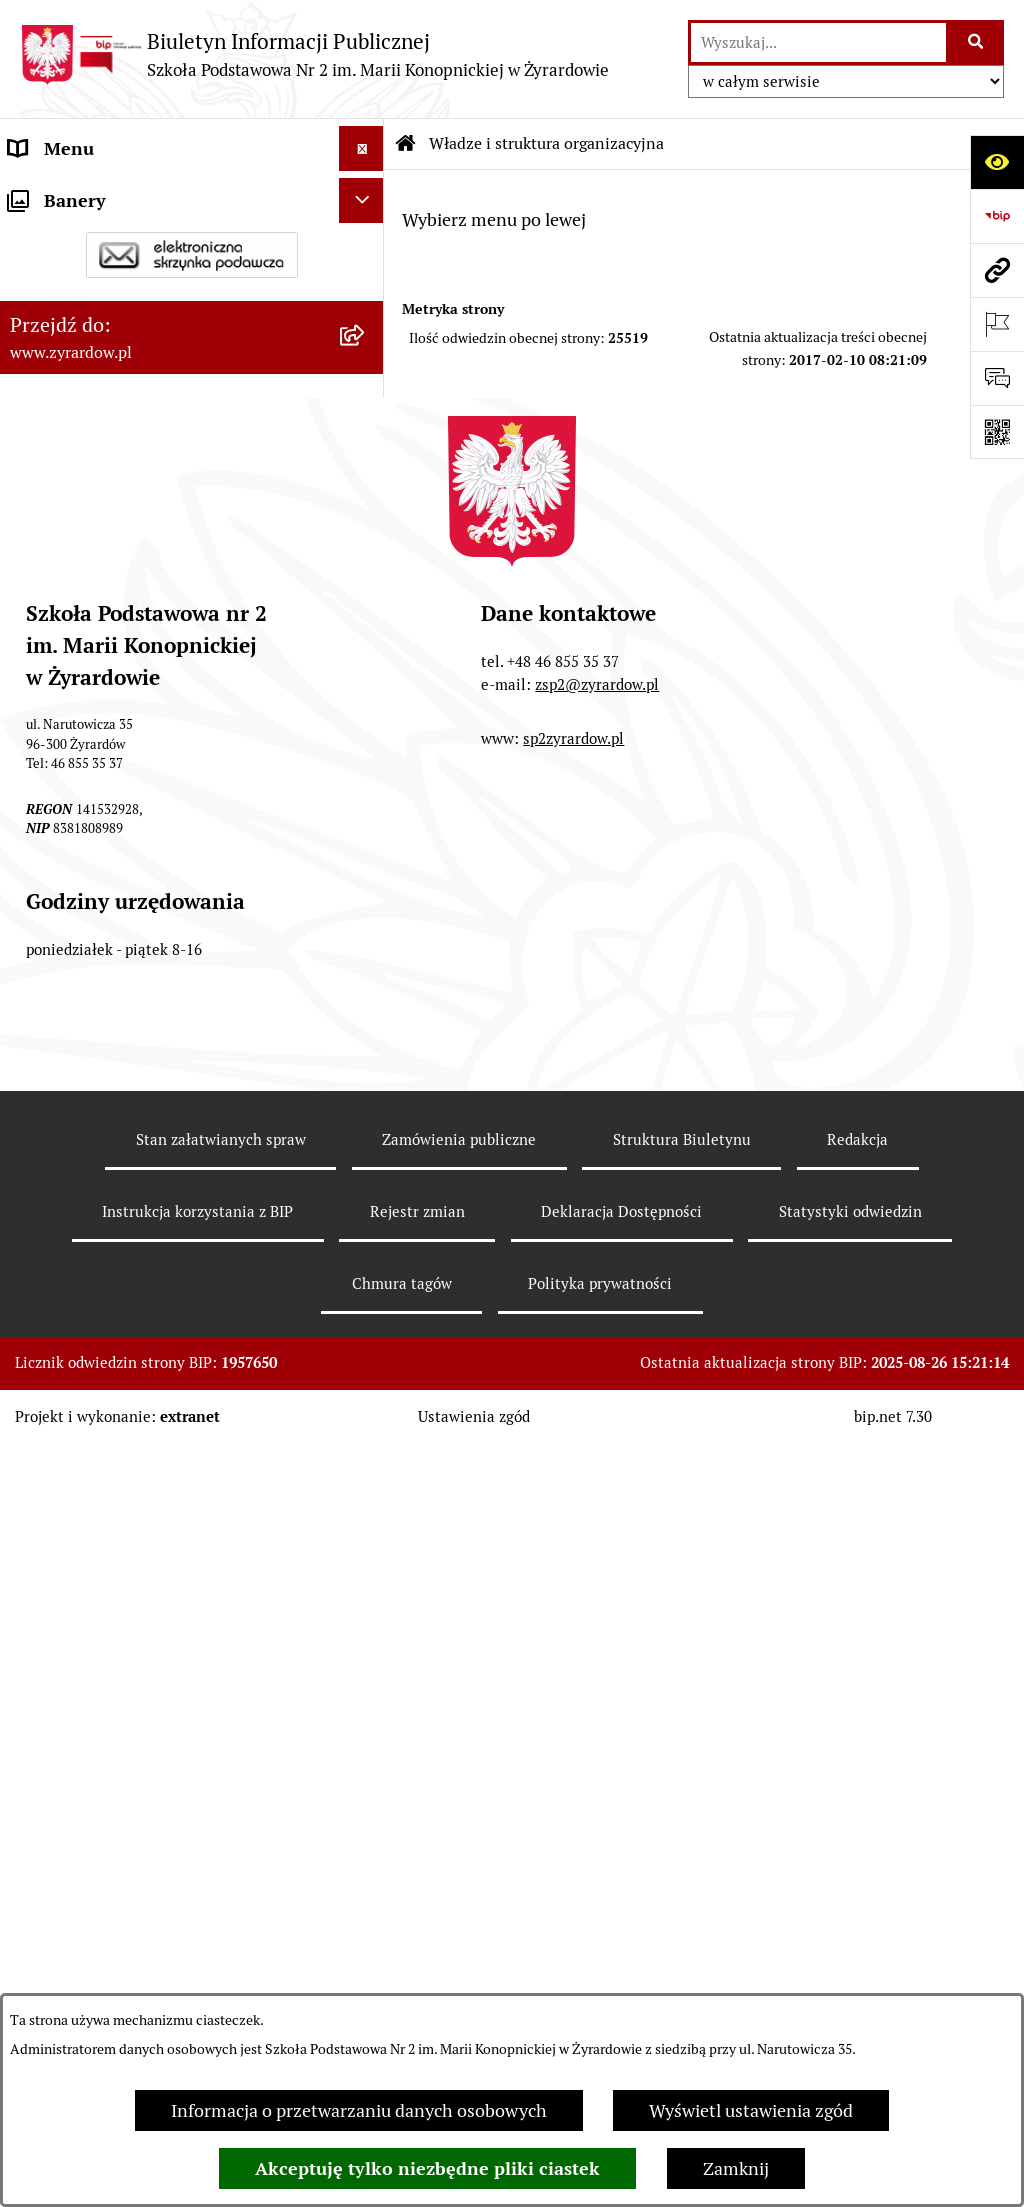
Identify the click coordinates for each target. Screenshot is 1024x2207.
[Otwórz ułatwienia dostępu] (997, 162)
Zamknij (736, 2168)
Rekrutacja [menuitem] (51, 837)
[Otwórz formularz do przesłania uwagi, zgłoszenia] (997, 378)
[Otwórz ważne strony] (997, 324)
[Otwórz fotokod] (997, 432)
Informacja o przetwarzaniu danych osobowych (359, 2110)
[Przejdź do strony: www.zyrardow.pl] (997, 270)
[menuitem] (192, 368)
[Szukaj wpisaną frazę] (976, 42)
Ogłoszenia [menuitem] (53, 792)
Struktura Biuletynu (682, 1939)
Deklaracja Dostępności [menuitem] (102, 657)
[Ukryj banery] (361, 1024)
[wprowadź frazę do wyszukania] (818, 42)
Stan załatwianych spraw (221, 1939)
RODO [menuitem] (33, 972)
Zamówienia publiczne (459, 1939)
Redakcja (857, 1939)
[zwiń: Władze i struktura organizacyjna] (366, 311)
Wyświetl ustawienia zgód (751, 2110)
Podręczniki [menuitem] (55, 927)
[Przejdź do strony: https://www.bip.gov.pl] (997, 216)
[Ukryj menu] (361, 148)
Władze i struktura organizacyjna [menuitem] (140, 310)
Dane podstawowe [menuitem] (81, 265)
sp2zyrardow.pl (573, 1538)
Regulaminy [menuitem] (56, 747)
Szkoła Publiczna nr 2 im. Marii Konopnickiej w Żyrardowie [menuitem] (132, 207)
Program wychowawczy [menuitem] (102, 882)
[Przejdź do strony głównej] (314, 54)
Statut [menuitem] (34, 702)
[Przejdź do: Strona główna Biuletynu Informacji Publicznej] (406, 144)
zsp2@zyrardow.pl (597, 1484)
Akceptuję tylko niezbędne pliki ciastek (427, 2168)
